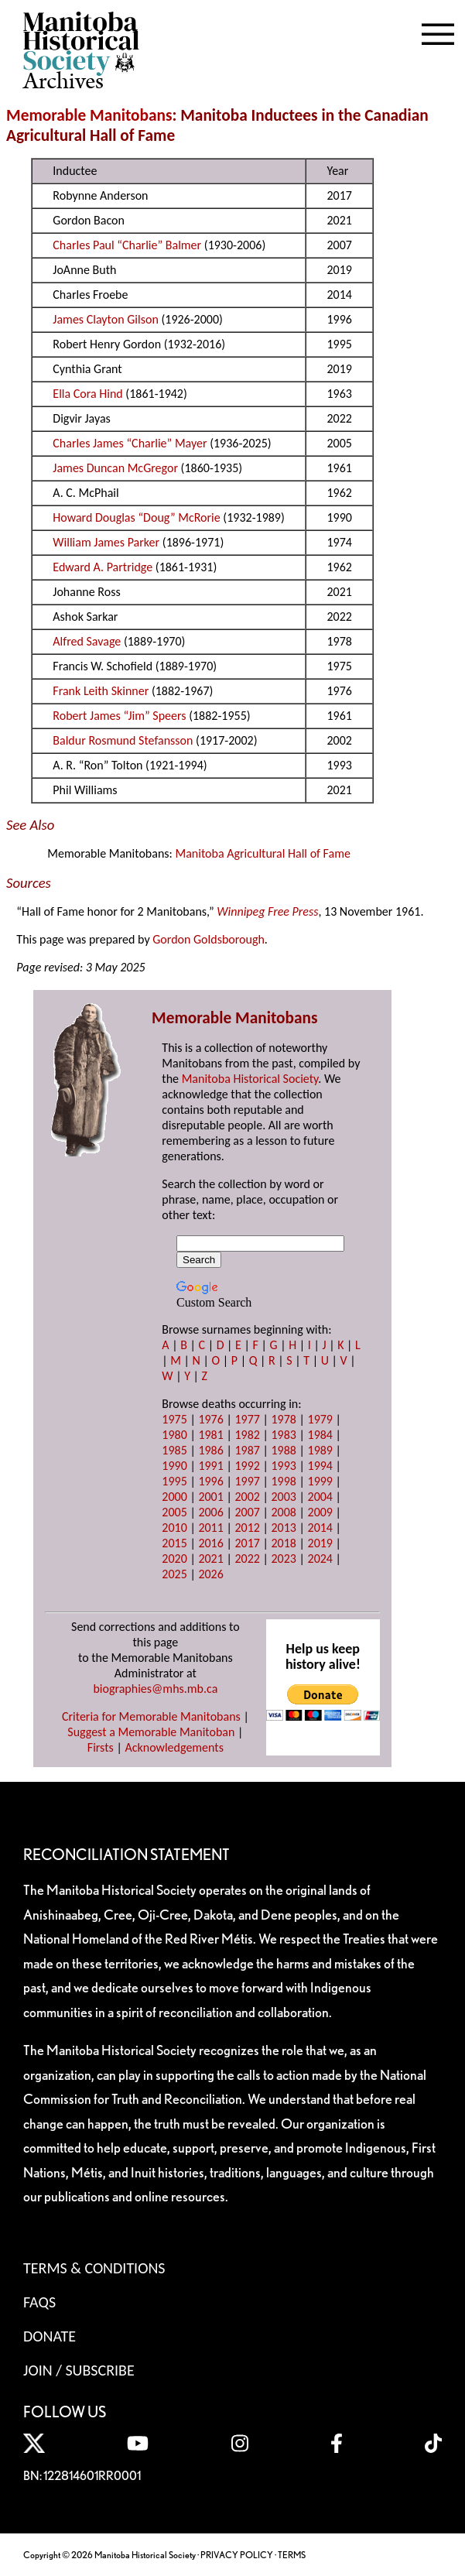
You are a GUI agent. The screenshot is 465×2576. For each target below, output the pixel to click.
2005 (174, 1512)
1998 (283, 1481)
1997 (246, 1481)
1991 (210, 1465)
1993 (283, 1465)
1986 (210, 1450)
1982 (246, 1434)
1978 (283, 1419)
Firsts (100, 1747)
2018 (283, 1543)
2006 (210, 1512)
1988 (283, 1450)
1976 (210, 1419)
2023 (283, 1558)
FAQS (39, 2302)
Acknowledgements (174, 1747)
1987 (246, 1450)
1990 (174, 1465)
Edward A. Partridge (102, 567)
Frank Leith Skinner (101, 690)
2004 (320, 1496)
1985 (174, 1450)
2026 (210, 1574)
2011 (210, 1527)
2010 (174, 1527)
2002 (246, 1496)
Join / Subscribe (79, 2370)
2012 (246, 1527)
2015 (174, 1543)
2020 (174, 1558)
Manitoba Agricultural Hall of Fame (262, 853)
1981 (210, 1434)
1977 (246, 1419)
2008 (283, 1512)
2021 (210, 1558)
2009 (320, 1512)
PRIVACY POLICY (236, 2555)
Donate (49, 2336)
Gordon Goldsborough (208, 939)
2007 (246, 1512)
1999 (320, 1481)
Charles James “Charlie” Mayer (130, 443)
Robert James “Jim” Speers (119, 715)
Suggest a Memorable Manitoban (150, 1732)
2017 (246, 1543)
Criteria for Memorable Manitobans (151, 1716)
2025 (174, 1574)
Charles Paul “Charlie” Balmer (127, 245)
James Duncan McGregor (115, 468)
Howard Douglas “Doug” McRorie (136, 517)
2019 (320, 1543)
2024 (320, 1558)
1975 (174, 1419)
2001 (210, 1496)
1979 (320, 1419)
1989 (320, 1450)
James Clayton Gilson (105, 319)
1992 (246, 1465)
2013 (283, 1527)
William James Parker (106, 542)
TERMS (292, 2555)
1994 (320, 1465)
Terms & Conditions (94, 2268)
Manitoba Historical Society (250, 1078)
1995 (174, 1481)
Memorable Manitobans (89, 115)
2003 (283, 1496)
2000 (174, 1496)
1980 (174, 1434)
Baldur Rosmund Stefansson (123, 740)
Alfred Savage (87, 641)
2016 (210, 1543)
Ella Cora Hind (87, 393)
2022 (246, 1558)
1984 (320, 1434)
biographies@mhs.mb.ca (155, 1688)
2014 (320, 1527)
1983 (283, 1434)
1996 (210, 1481)
